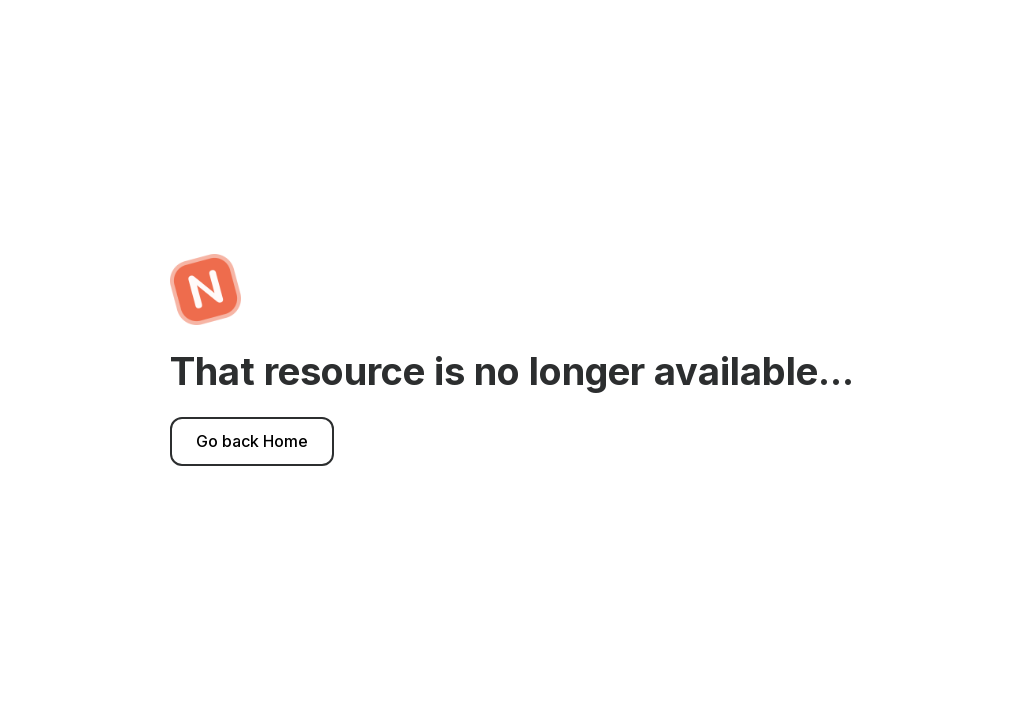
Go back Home (252, 441)
